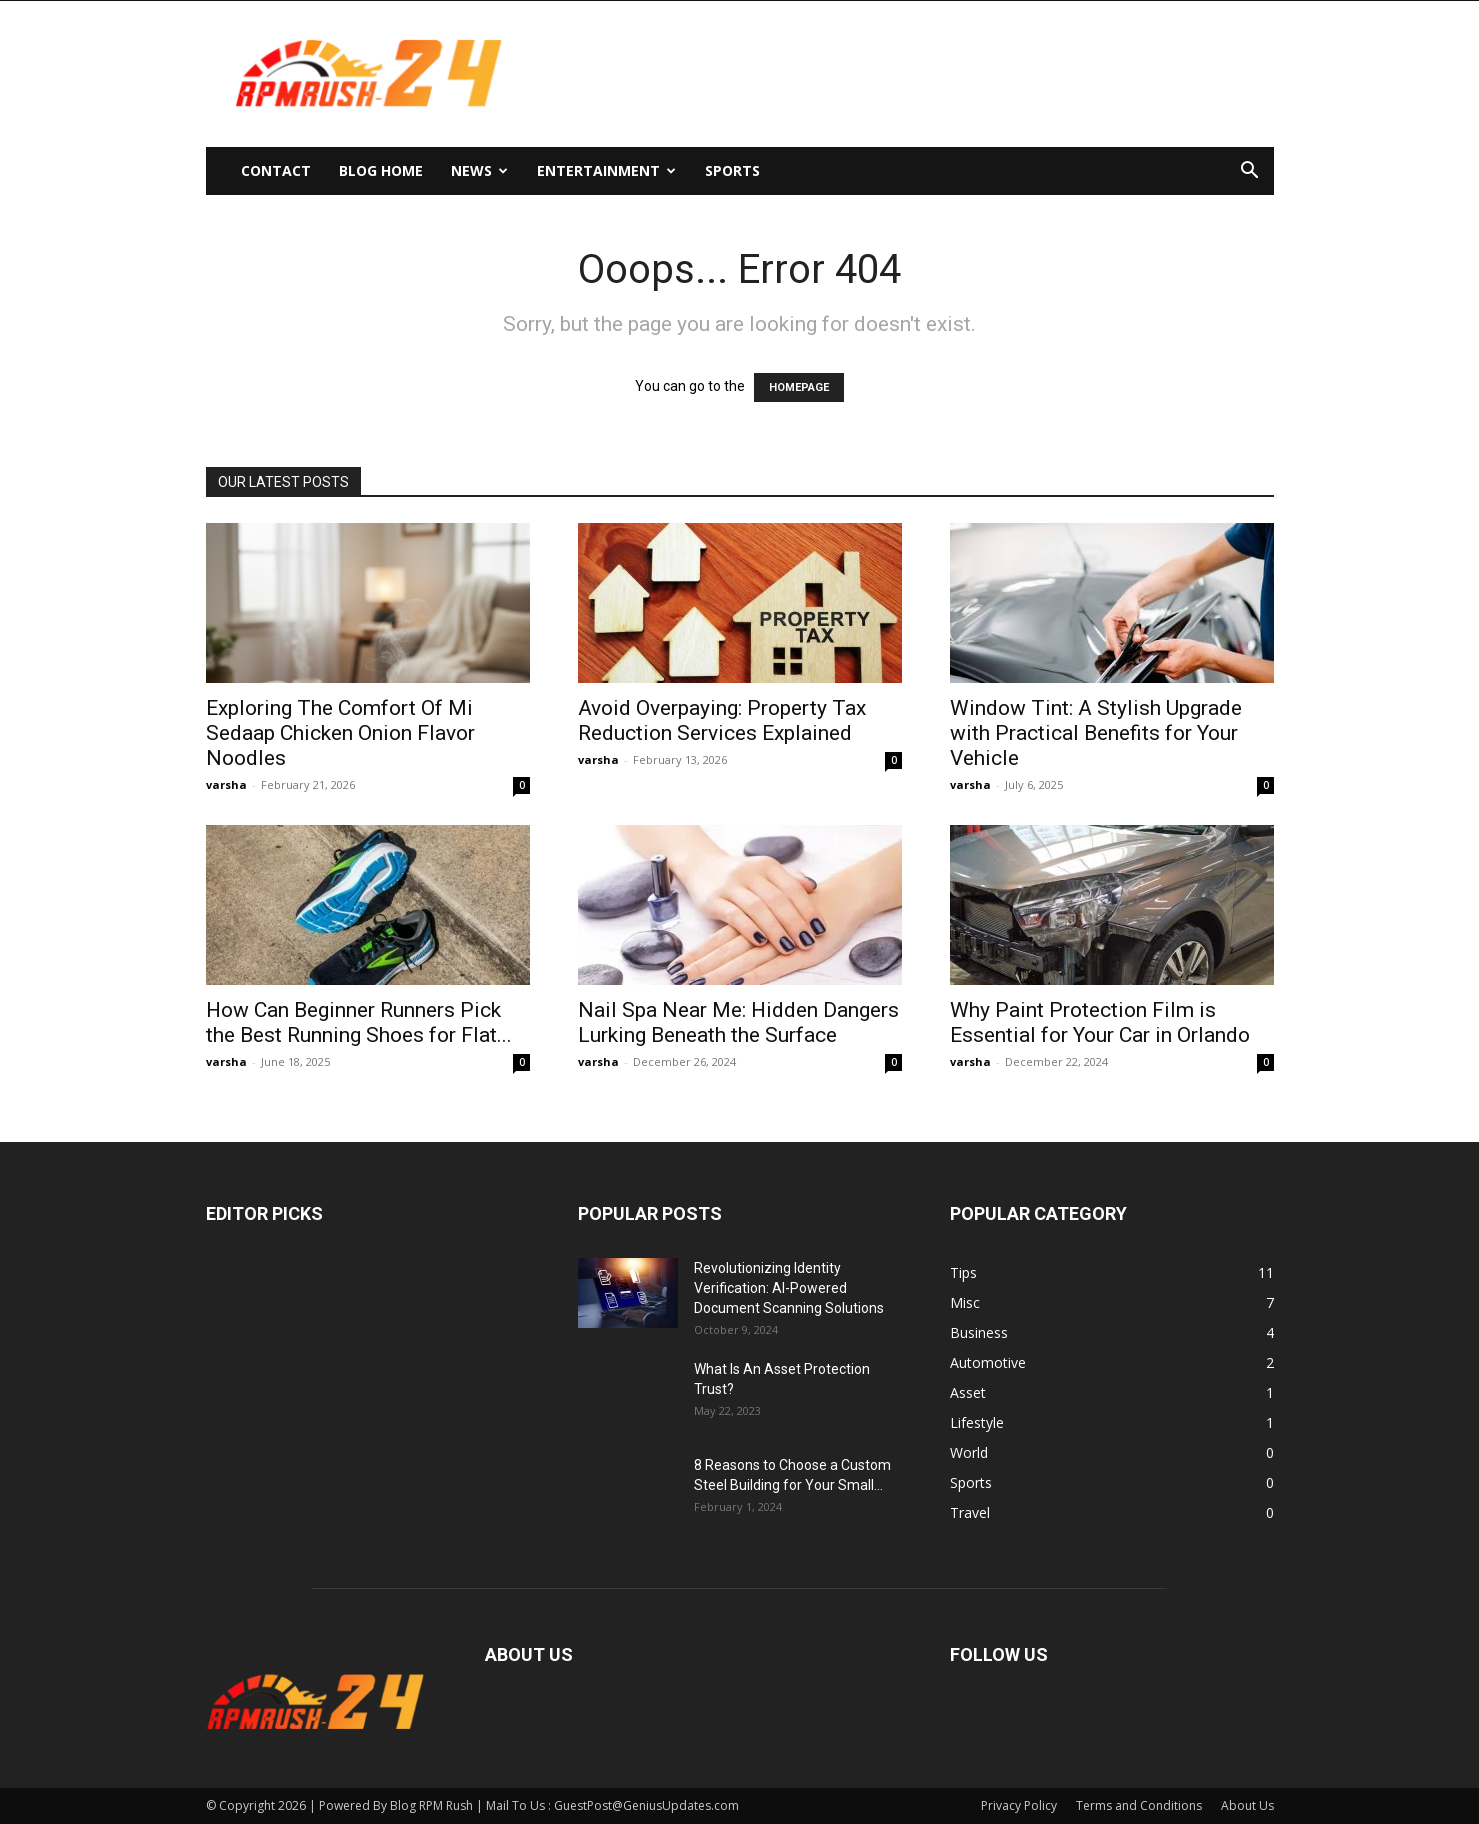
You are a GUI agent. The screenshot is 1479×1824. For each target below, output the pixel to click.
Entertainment (606, 170)
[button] (1250, 172)
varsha (226, 784)
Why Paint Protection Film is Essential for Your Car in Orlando (1100, 1022)
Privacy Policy (1019, 1805)
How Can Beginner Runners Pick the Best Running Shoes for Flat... (359, 1022)
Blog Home (381, 170)
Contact (276, 170)
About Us (1247, 1805)
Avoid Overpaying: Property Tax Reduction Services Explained (722, 720)
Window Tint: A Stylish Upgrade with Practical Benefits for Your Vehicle (1096, 733)
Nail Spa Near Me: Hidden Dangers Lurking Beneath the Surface (738, 1022)
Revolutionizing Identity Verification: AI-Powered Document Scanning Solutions (789, 1288)
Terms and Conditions (1139, 1805)
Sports (732, 170)
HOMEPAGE (799, 387)
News (479, 170)
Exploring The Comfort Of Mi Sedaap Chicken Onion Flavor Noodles (340, 733)
